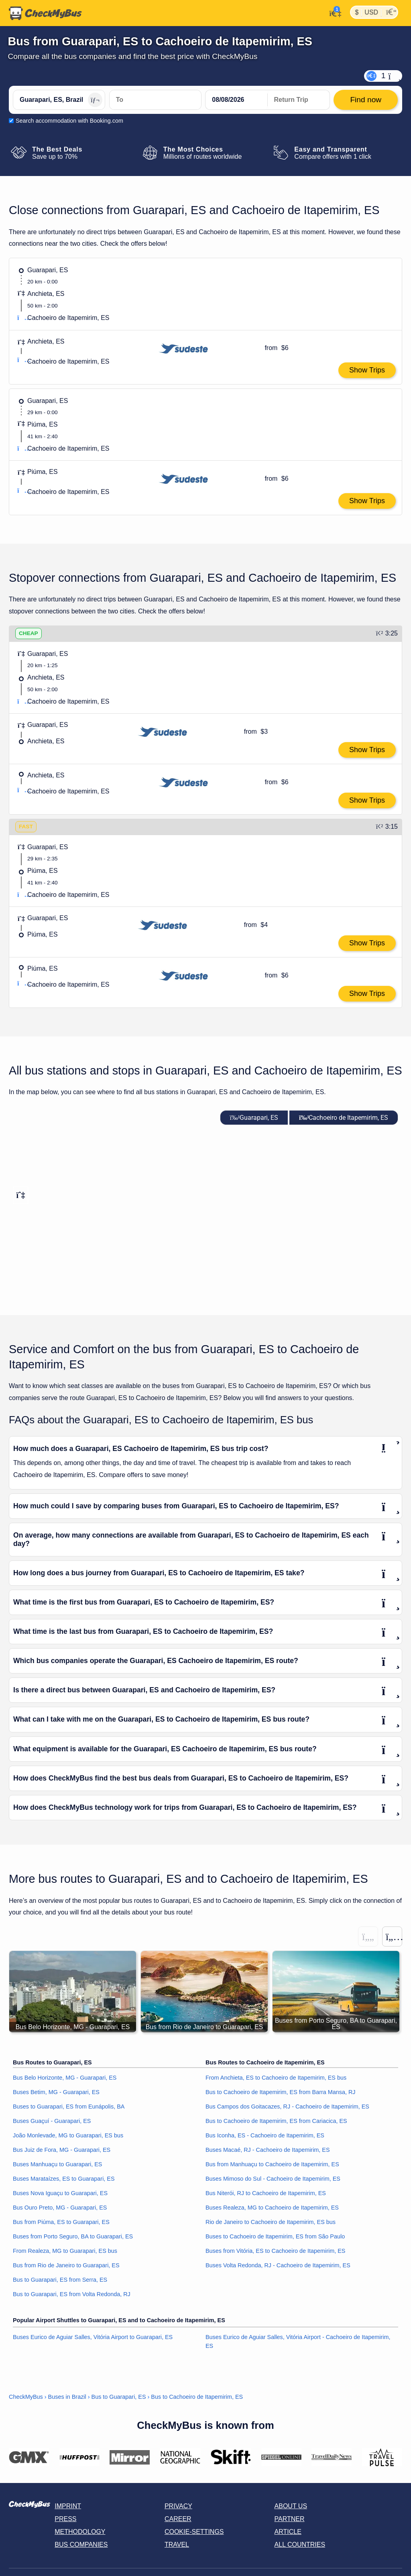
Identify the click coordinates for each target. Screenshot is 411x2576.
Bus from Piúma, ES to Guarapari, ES (61, 2221)
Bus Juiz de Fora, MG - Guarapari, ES (61, 2149)
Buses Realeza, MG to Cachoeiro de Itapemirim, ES (272, 2207)
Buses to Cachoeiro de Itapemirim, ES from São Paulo (275, 2236)
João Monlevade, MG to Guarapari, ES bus (68, 2135)
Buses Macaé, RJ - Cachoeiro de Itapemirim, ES (268, 2149)
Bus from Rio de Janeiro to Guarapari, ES (66, 2265)
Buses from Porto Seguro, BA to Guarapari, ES (73, 2236)
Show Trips (367, 370)
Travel (177, 2544)
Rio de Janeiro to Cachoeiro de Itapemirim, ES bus (271, 2221)
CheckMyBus (26, 2396)
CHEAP (28, 633)
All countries (300, 2544)
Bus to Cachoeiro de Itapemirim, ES (197, 2396)
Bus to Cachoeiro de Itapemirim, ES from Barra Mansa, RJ (281, 2091)
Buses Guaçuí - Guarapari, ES (52, 2120)
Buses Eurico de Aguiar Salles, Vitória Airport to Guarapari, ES (93, 2337)
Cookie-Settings (194, 2531)
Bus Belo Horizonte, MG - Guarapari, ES (64, 2077)
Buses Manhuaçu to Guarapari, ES (57, 2164)
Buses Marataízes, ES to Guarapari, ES (64, 2178)
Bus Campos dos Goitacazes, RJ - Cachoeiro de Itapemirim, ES (287, 2106)
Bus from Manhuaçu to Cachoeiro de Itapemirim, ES (272, 2164)
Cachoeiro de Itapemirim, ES (343, 1117)
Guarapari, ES (254, 1117)
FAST (26, 826)
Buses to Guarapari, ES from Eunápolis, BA (68, 2106)
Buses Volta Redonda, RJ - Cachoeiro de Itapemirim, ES (278, 2265)
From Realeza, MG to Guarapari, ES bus (65, 2250)
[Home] (45, 13)
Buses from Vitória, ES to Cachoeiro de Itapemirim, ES (275, 2250)
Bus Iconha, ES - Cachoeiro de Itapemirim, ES (265, 2135)
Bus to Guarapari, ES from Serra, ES (60, 2279)
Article (288, 2531)
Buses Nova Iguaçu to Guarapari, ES (60, 2192)
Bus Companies (81, 2544)
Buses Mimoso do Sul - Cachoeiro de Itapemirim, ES (273, 2178)
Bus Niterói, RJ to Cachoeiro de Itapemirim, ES (266, 2192)
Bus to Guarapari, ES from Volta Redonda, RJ (71, 2294)
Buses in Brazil (67, 2396)
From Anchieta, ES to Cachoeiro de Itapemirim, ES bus (276, 2077)
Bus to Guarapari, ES (119, 2396)
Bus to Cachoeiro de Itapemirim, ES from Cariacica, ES (276, 2120)
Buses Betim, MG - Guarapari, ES (56, 2091)
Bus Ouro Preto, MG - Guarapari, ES (60, 2207)
